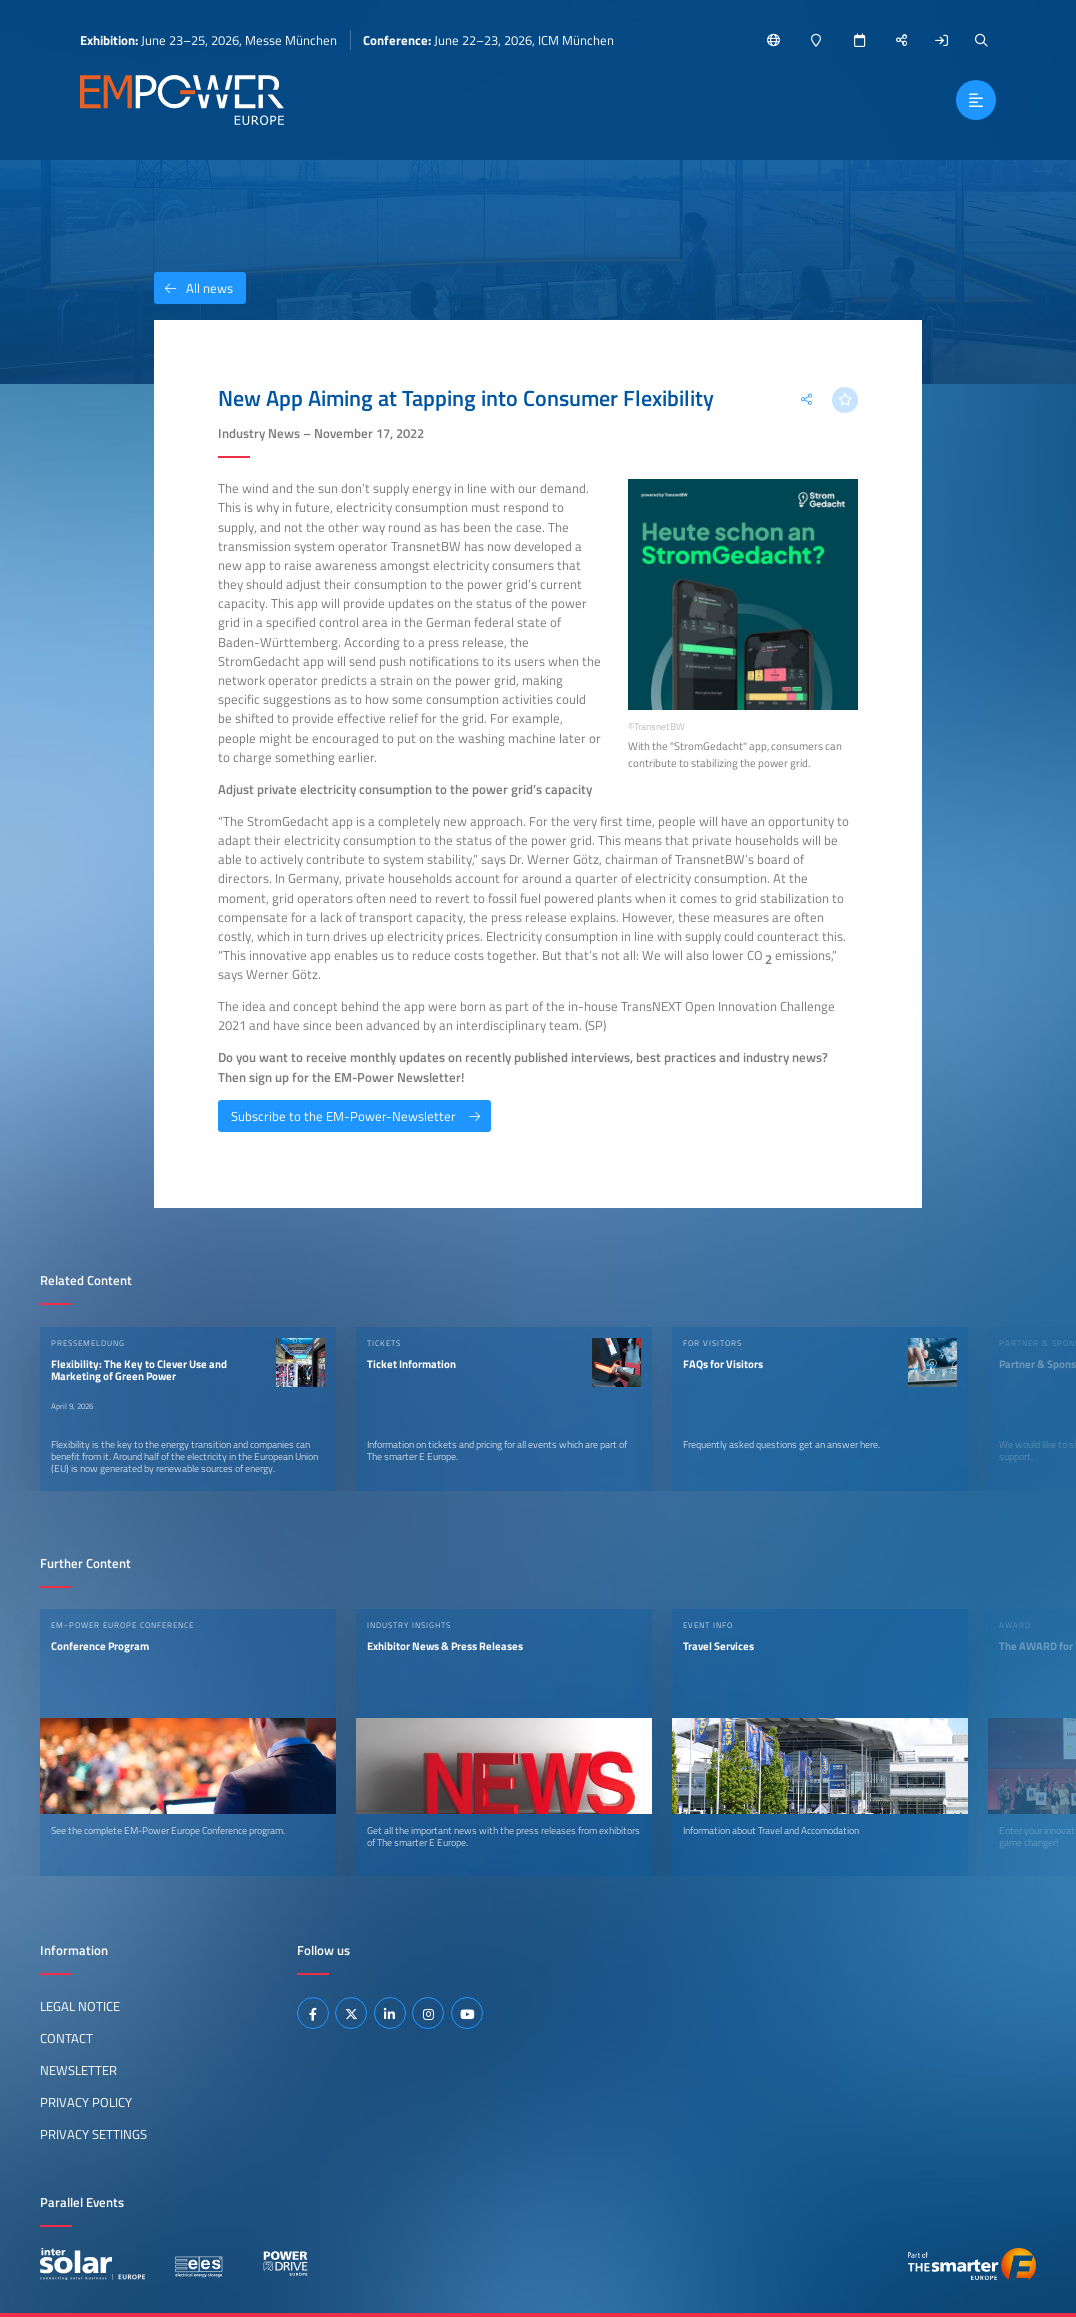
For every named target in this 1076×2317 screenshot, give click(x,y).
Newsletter (78, 2070)
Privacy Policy (86, 2102)
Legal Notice (80, 2006)
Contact (66, 2038)
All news (193, 288)
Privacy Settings (93, 2134)
